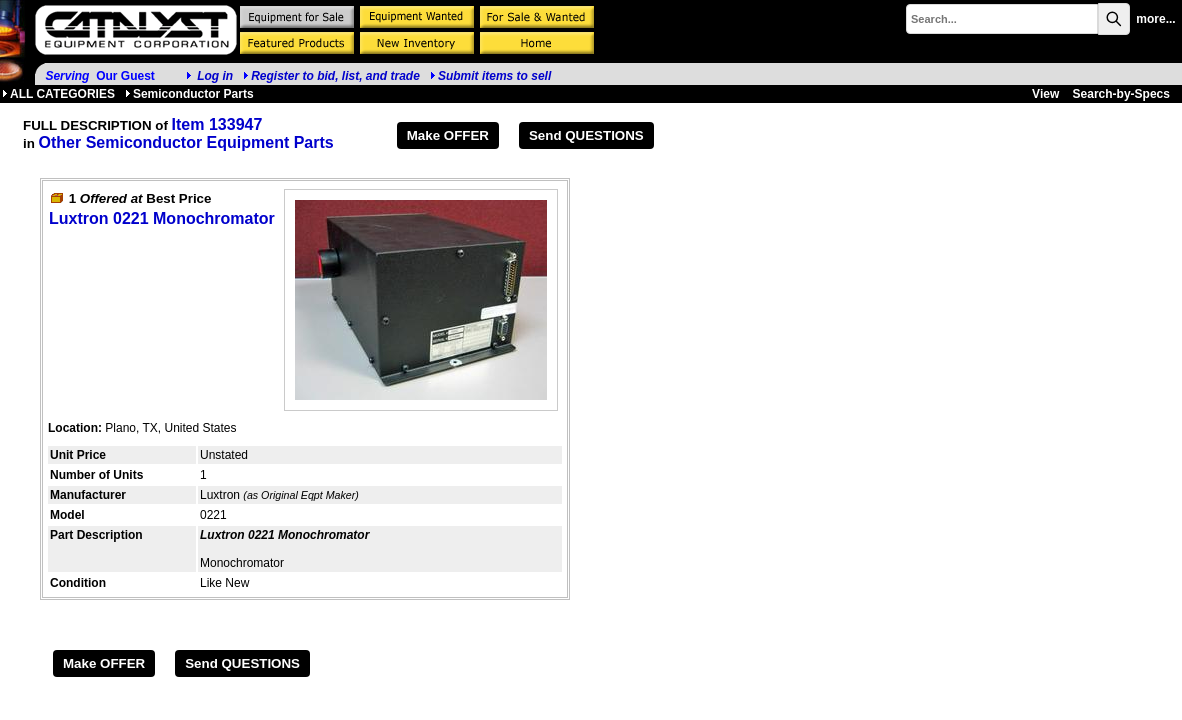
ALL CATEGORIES (58, 94)
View (1045, 94)
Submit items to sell (490, 76)
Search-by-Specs (1121, 94)
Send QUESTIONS (586, 135)
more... (1155, 19)
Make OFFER (448, 135)
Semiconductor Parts (189, 94)
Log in (215, 76)
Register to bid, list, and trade (335, 76)
